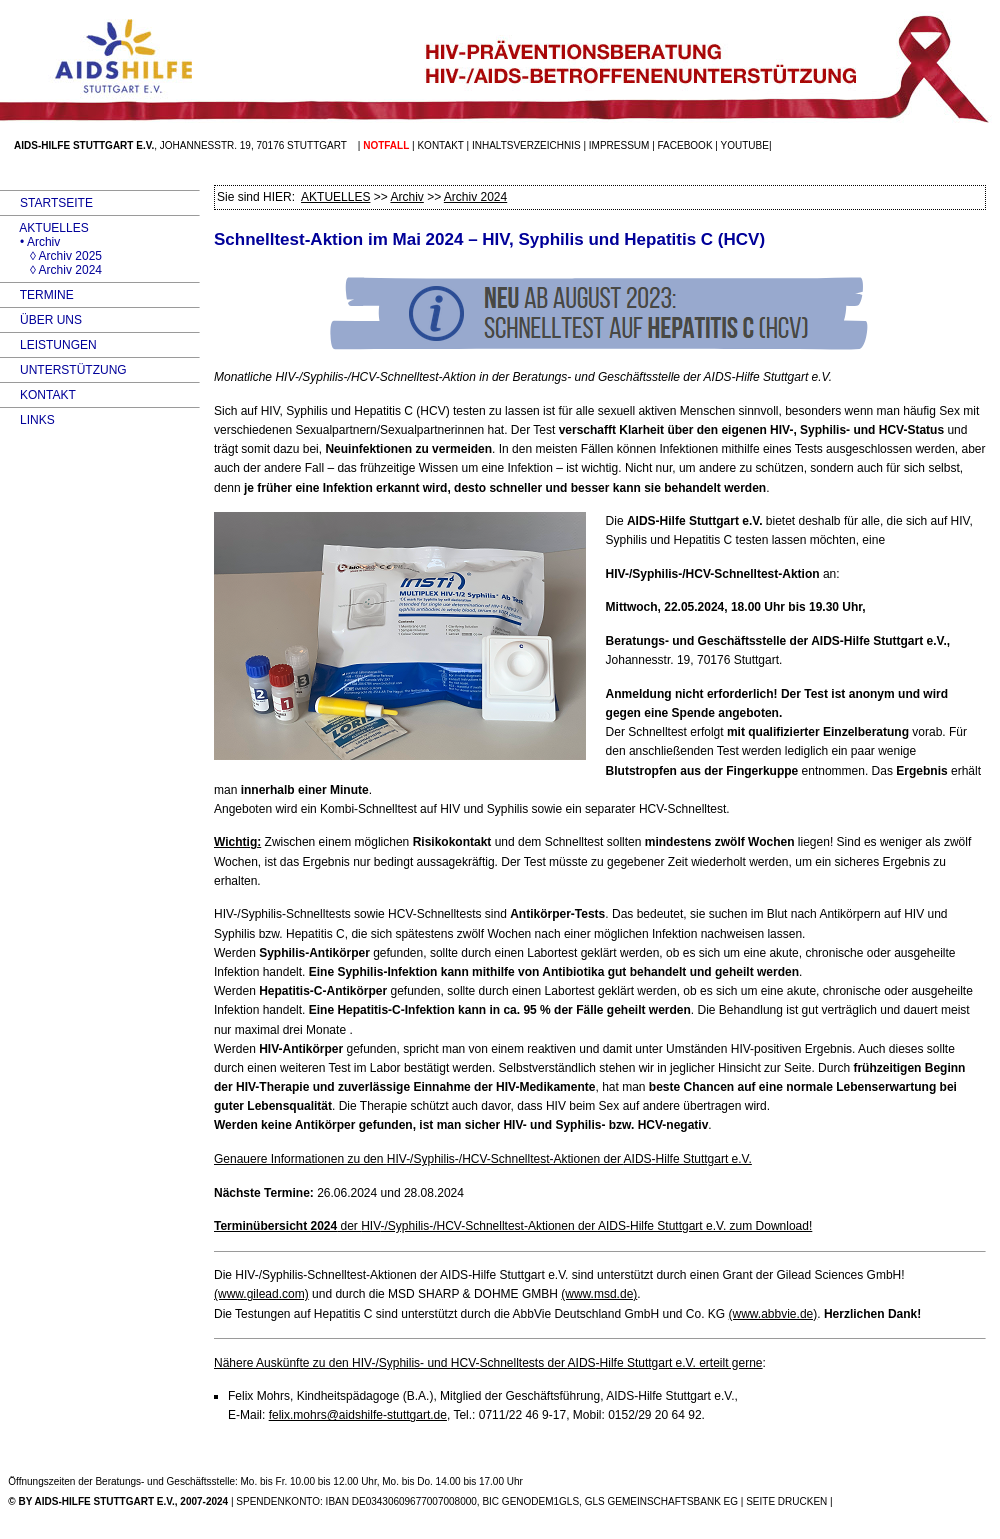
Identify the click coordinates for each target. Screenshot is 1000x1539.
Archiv (406, 197)
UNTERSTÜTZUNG (63, 370)
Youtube (745, 145)
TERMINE (37, 295)
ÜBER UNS (41, 320)
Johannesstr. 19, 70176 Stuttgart (253, 145)
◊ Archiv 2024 (51, 270)
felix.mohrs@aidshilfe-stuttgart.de (358, 1415)
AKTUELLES (44, 228)
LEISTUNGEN (48, 345)
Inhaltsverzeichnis (526, 145)
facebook (685, 145)
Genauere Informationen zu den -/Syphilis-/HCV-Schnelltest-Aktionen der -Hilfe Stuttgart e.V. (483, 1159)
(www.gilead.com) (261, 1294)
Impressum (619, 145)
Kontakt (440, 145)
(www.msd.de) (599, 1294)
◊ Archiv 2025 (51, 256)
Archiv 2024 (475, 197)
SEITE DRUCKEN (786, 1501)
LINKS (27, 420)
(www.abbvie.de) (773, 1314)
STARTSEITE (46, 203)
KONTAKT (38, 395)
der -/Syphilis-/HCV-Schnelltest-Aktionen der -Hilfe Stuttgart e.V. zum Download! (513, 1226)
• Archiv (30, 242)
